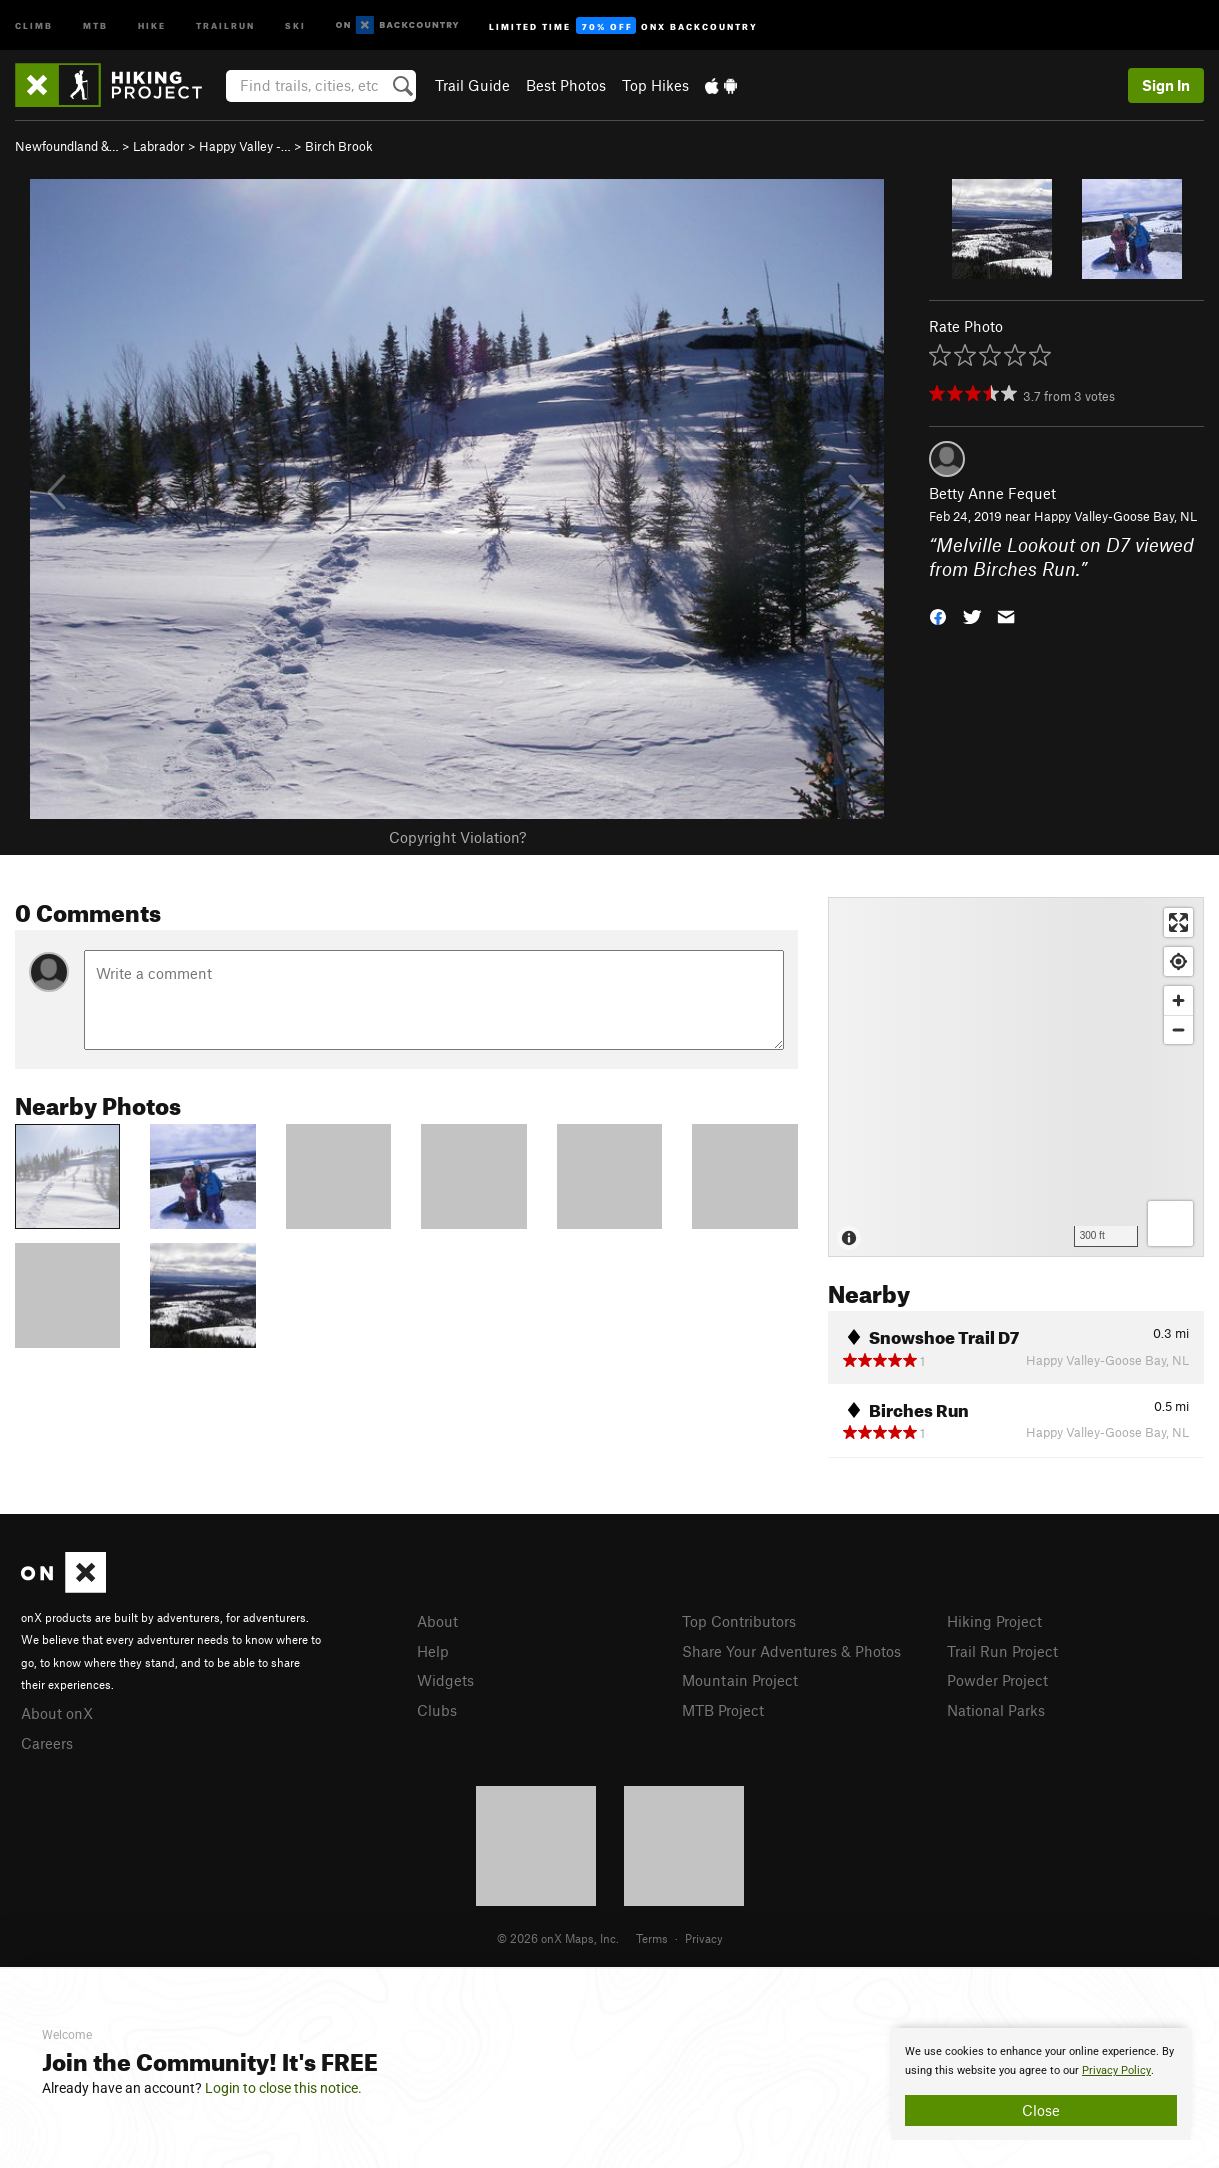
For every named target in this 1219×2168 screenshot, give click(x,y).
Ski (295, 24)
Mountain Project (740, 1680)
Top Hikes (655, 85)
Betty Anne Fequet (992, 493)
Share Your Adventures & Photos (791, 1651)
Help (433, 1651)
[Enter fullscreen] (1178, 922)
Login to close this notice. (283, 2088)
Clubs (437, 1710)
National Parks (996, 1710)
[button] (938, 615)
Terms (652, 1938)
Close (1041, 2110)
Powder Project (997, 1680)
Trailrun (225, 24)
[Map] (1016, 1077)
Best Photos (566, 85)
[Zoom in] (1178, 1000)
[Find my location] (1178, 961)
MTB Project (723, 1710)
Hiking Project (994, 1621)
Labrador (159, 146)
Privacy (704, 1938)
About (437, 1621)
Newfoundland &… (67, 146)
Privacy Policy (1116, 2070)
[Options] (1170, 1223)
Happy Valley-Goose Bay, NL (1115, 516)
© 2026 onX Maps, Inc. (558, 1938)
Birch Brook (339, 146)
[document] (1041, 2084)
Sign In (1166, 85)
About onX (57, 1713)
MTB (95, 24)
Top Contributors (739, 1621)
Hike (152, 24)
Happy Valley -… (245, 146)
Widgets (445, 1680)
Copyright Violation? (457, 837)
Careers (47, 1743)
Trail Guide (472, 85)
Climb (34, 24)
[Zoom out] (1178, 1029)
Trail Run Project (1002, 1651)
